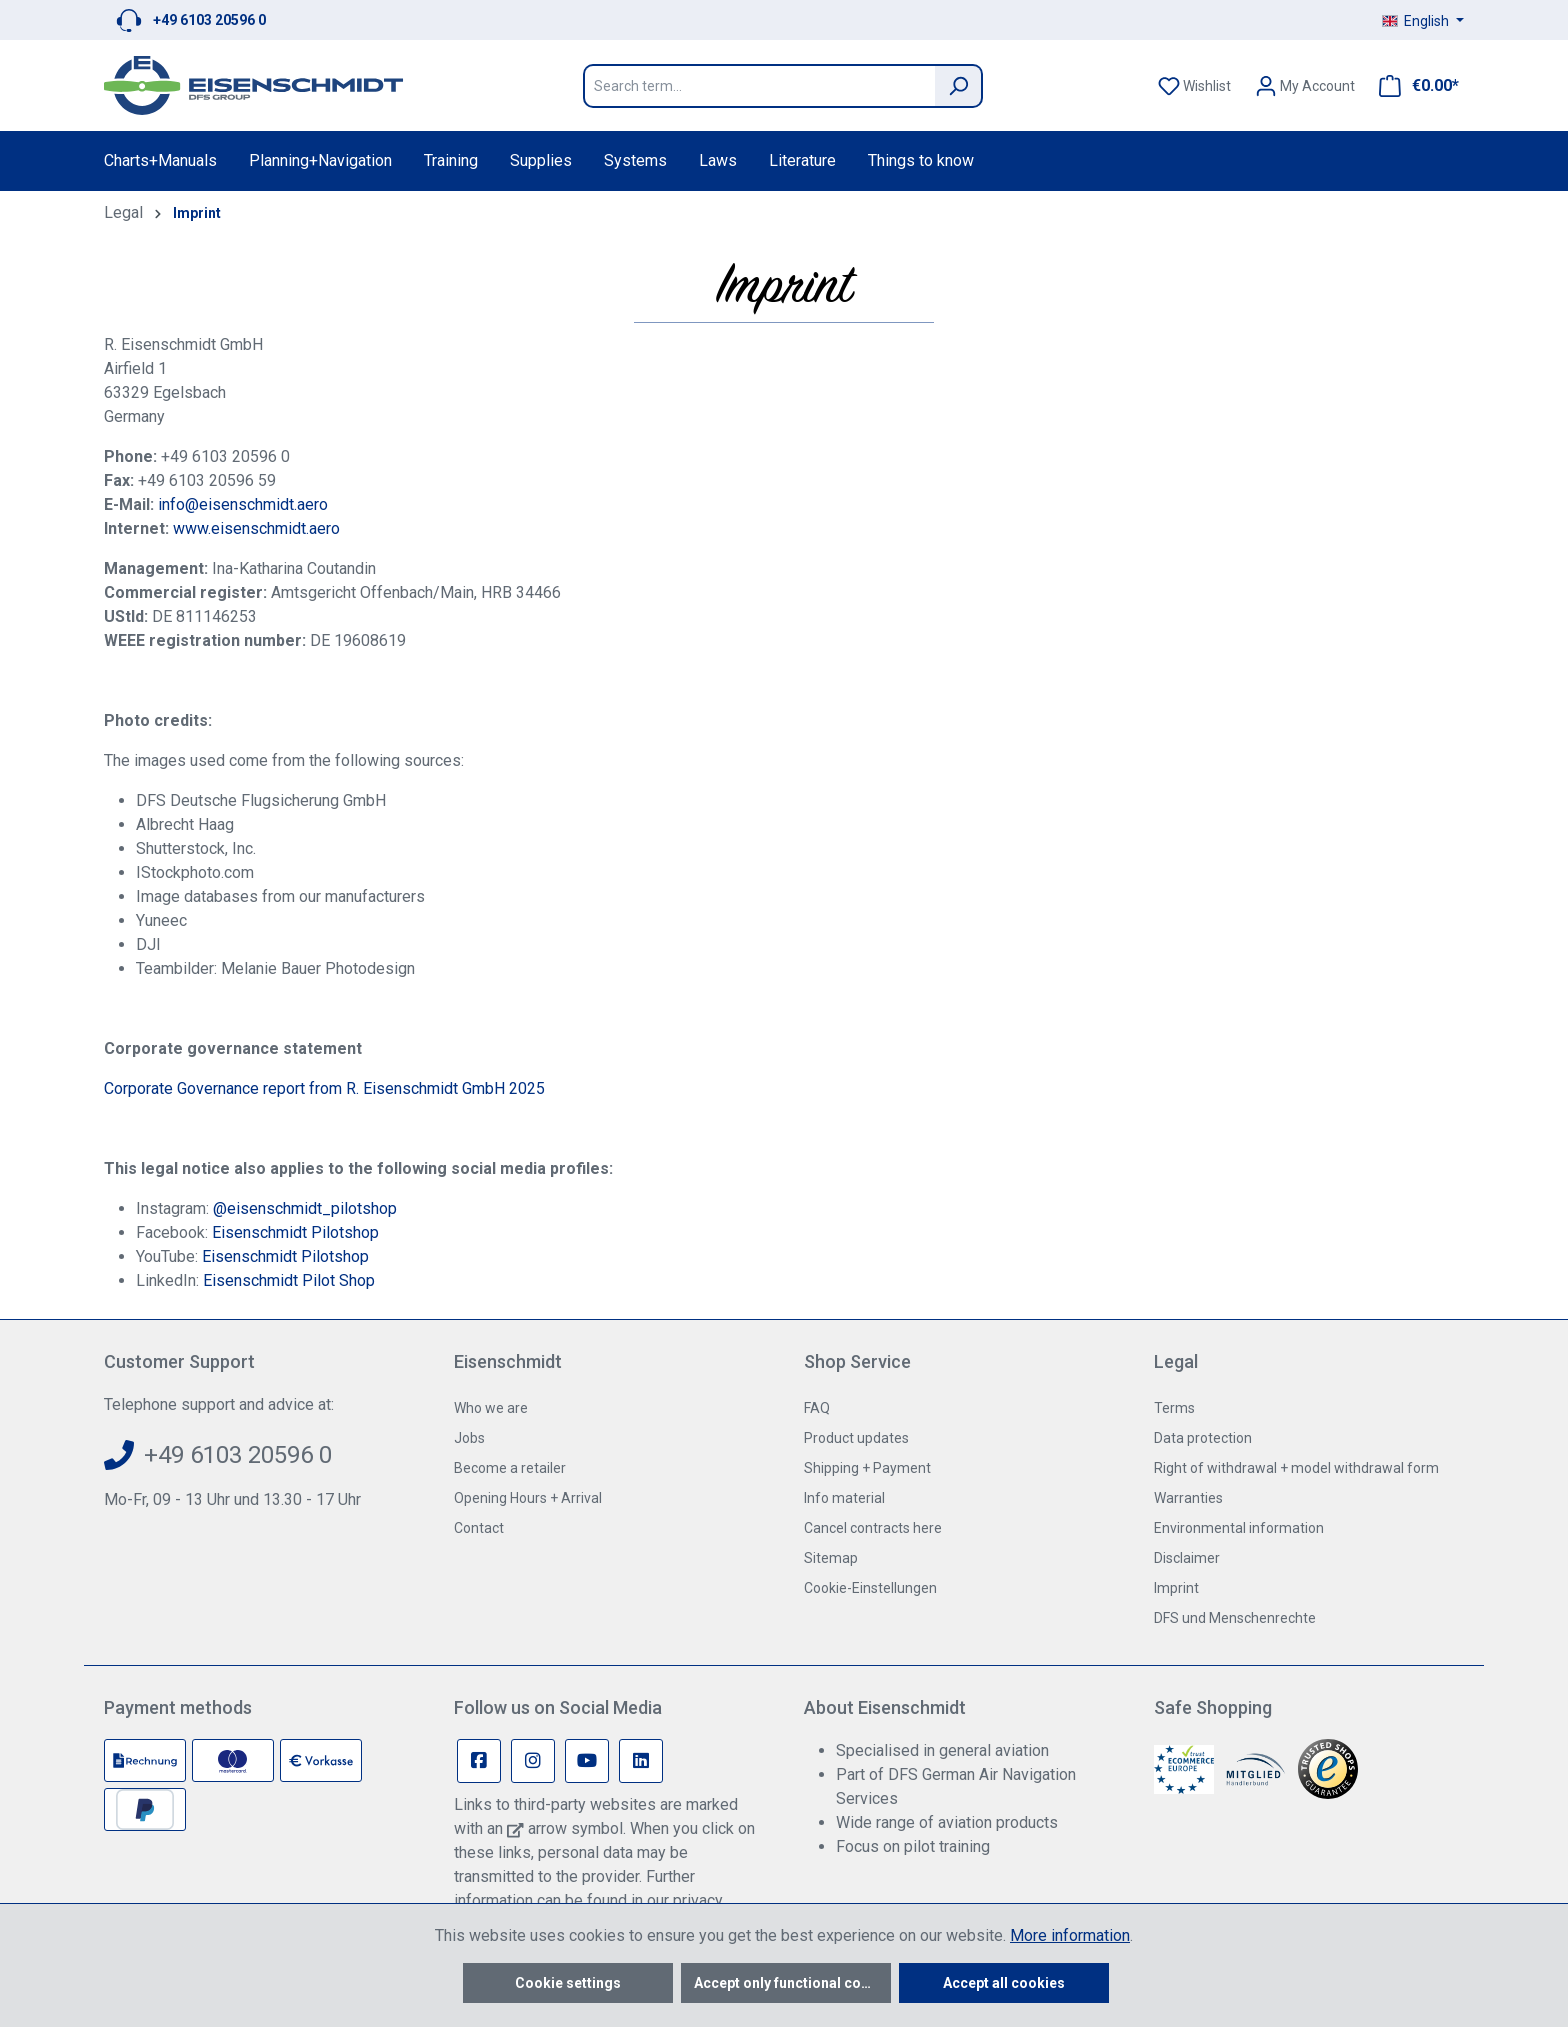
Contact (479, 1528)
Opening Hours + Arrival (528, 1498)
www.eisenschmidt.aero (256, 528)
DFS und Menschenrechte (1235, 1618)
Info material (844, 1498)
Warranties (1188, 1498)
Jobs (469, 1438)
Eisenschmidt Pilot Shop (289, 1280)
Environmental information (1239, 1528)
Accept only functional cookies (792, 1983)
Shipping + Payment (867, 1468)
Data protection (1203, 1438)
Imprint (1176, 1588)
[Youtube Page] (587, 1761)
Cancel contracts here (873, 1528)
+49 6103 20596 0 (209, 20)
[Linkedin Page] (641, 1761)
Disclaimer (1187, 1558)
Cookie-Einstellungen (870, 1588)
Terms (1174, 1408)
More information (1070, 1935)
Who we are (491, 1408)
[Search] (959, 86)
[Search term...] (759, 86)
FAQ (817, 1408)
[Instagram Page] (533, 1761)
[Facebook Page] (479, 1761)
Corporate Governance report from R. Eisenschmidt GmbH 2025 (324, 1088)
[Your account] (1305, 86)
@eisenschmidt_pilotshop (305, 1208)
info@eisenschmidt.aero (243, 504)
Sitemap (831, 1558)
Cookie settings (568, 1983)
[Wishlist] (1194, 86)
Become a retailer (510, 1468)
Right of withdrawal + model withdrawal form (1296, 1468)
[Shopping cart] (1413, 86)
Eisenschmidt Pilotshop (295, 1232)
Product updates (856, 1438)
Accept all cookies (1004, 1983)
